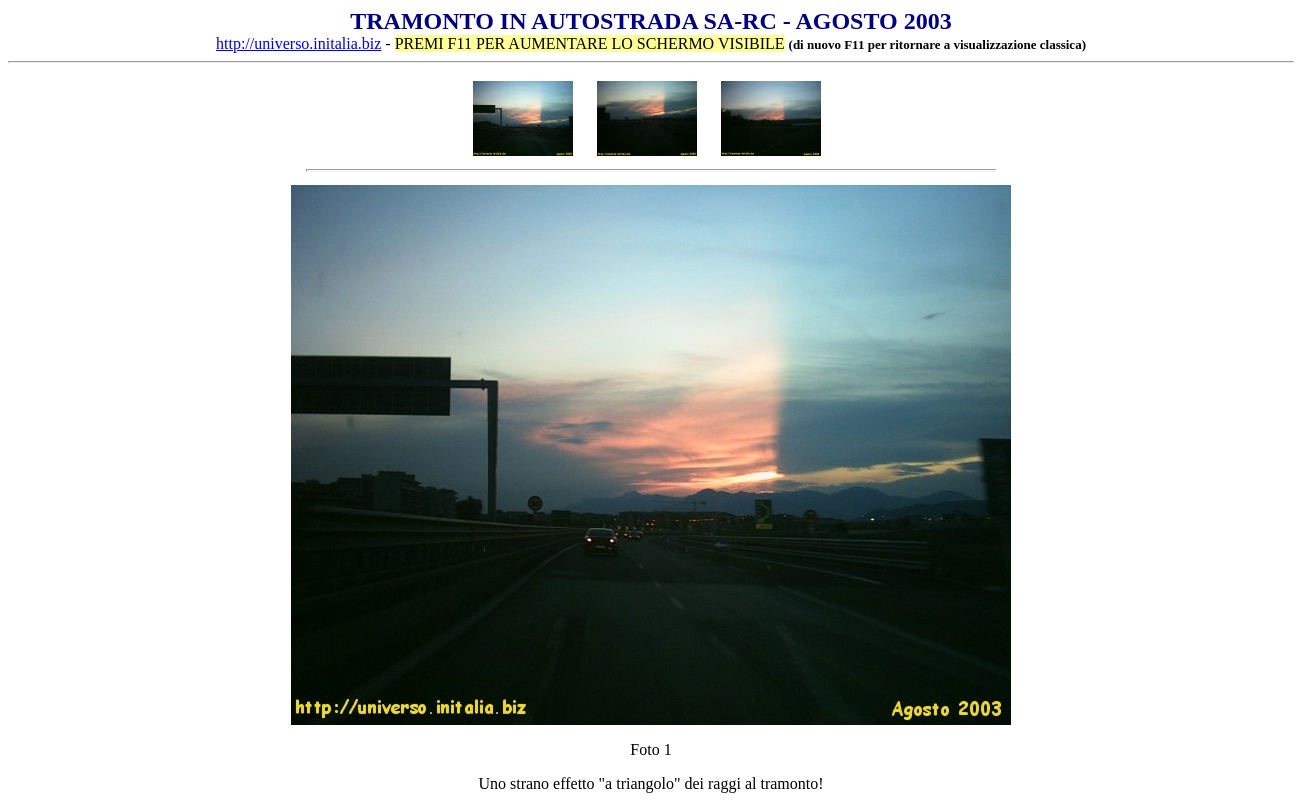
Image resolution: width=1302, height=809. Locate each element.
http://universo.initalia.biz (298, 43)
